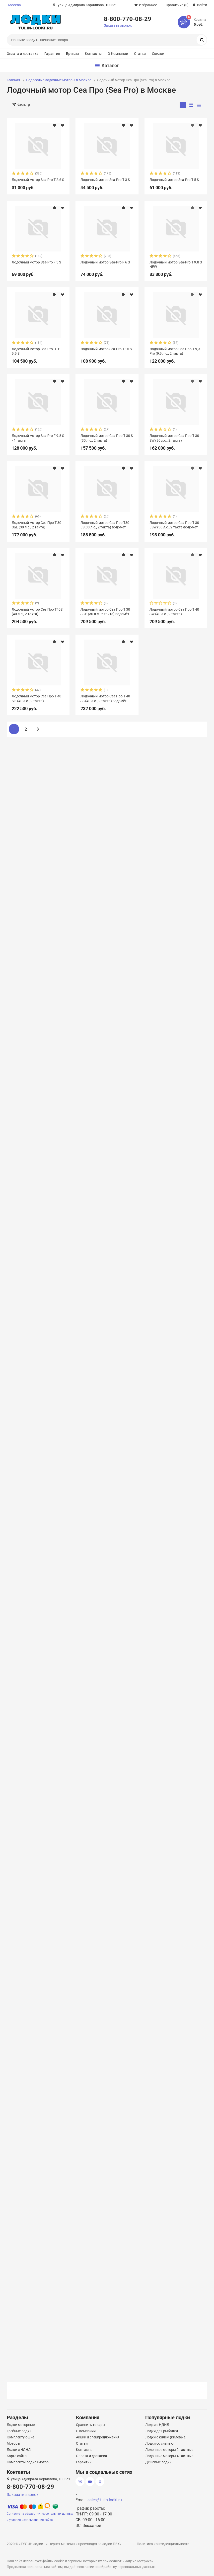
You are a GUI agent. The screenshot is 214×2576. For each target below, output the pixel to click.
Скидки (158, 54)
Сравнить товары (90, 2425)
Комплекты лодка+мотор (28, 2462)
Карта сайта (17, 2456)
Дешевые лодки (158, 2462)
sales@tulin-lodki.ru (104, 2499)
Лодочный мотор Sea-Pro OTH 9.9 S (36, 351)
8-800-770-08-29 (127, 18)
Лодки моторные (21, 2425)
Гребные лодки (19, 2431)
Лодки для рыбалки (161, 2431)
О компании (86, 2431)
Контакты (93, 54)
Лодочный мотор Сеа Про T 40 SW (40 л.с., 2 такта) (174, 611)
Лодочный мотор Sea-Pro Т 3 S (105, 180)
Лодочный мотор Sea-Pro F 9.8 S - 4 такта (38, 438)
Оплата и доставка (22, 54)
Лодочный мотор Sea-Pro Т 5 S (174, 180)
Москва (14, 5)
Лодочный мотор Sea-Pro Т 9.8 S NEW (175, 264)
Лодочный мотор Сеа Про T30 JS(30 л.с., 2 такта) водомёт (104, 525)
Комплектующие (20, 2437)
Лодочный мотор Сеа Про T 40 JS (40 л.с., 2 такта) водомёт (105, 698)
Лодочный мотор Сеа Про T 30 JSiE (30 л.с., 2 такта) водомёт (105, 611)
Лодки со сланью (159, 2443)
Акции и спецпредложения (97, 2437)
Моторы (13, 2443)
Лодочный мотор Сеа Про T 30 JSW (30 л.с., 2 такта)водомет (174, 525)
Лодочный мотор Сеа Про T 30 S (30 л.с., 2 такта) (106, 438)
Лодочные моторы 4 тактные (169, 2456)
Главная (13, 80)
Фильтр (23, 105)
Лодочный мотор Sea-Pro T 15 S (106, 349)
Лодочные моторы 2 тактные (169, 2450)
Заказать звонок (118, 25)
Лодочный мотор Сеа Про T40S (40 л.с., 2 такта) (37, 611)
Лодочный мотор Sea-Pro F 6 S (105, 262)
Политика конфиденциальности (163, 2544)
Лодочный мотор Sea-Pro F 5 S (36, 262)
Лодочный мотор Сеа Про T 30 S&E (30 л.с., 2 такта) (36, 525)
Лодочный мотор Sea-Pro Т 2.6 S (38, 180)
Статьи (140, 54)
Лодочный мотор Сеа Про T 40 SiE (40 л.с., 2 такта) (36, 698)
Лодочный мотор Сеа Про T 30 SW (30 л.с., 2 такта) (174, 438)
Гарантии (83, 2462)
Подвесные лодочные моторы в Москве (58, 80)
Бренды (72, 54)
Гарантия (52, 54)
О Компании (118, 54)
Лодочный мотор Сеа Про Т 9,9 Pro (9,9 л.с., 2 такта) (174, 351)
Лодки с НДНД (19, 2450)
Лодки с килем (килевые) (166, 2437)
